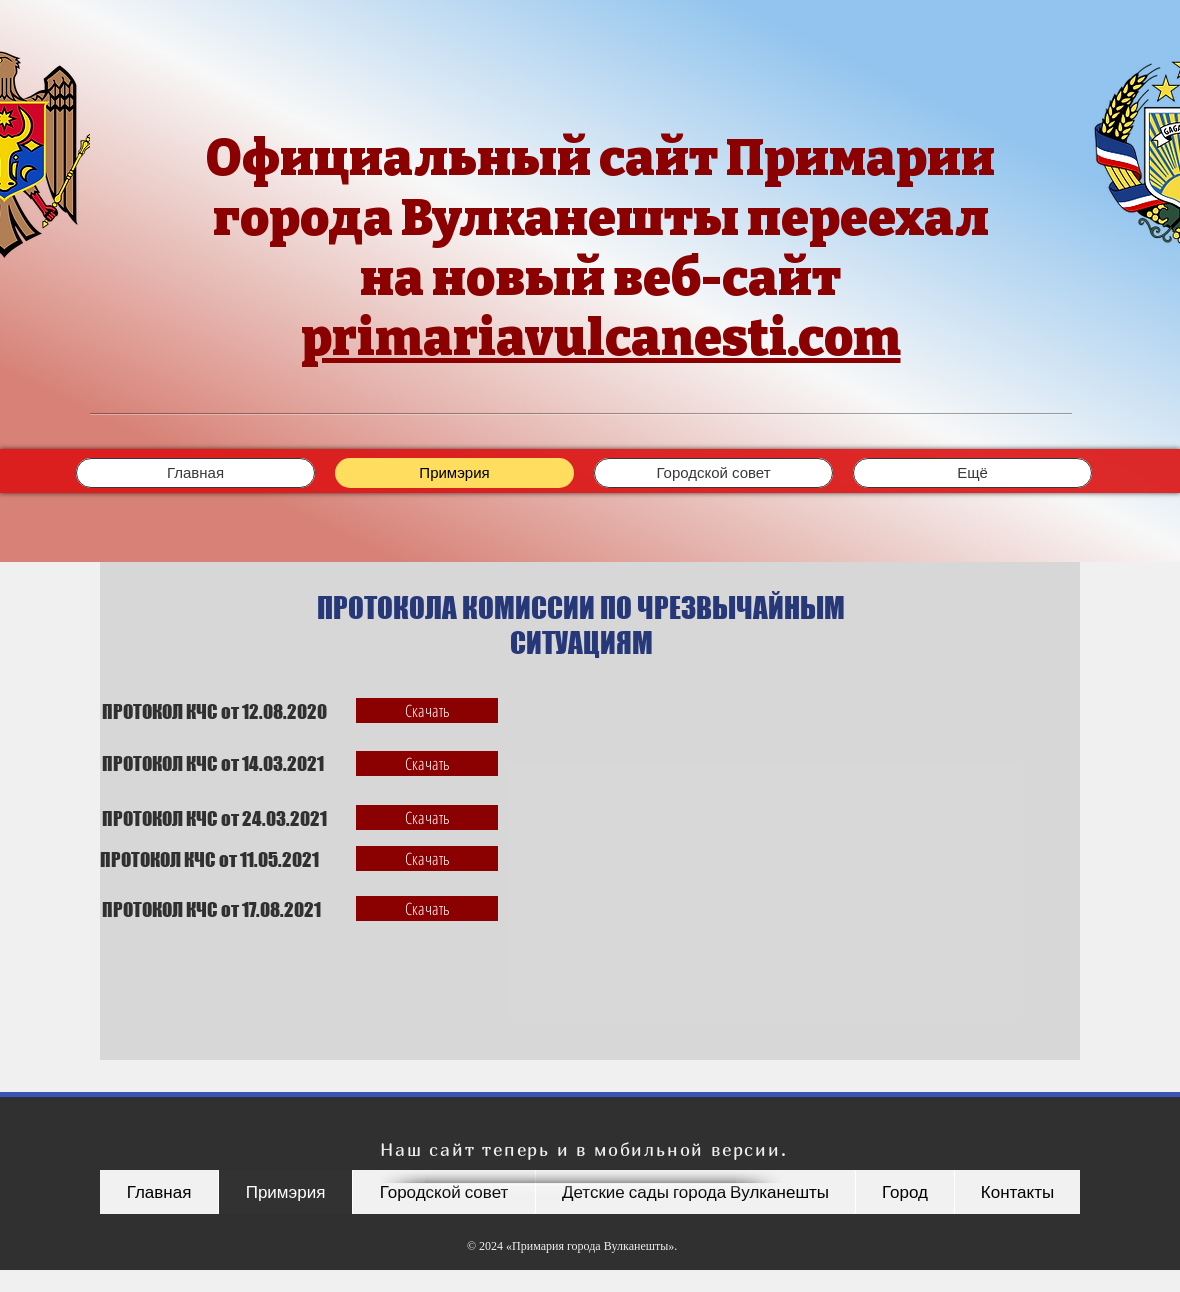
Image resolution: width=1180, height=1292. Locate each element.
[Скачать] (427, 710)
